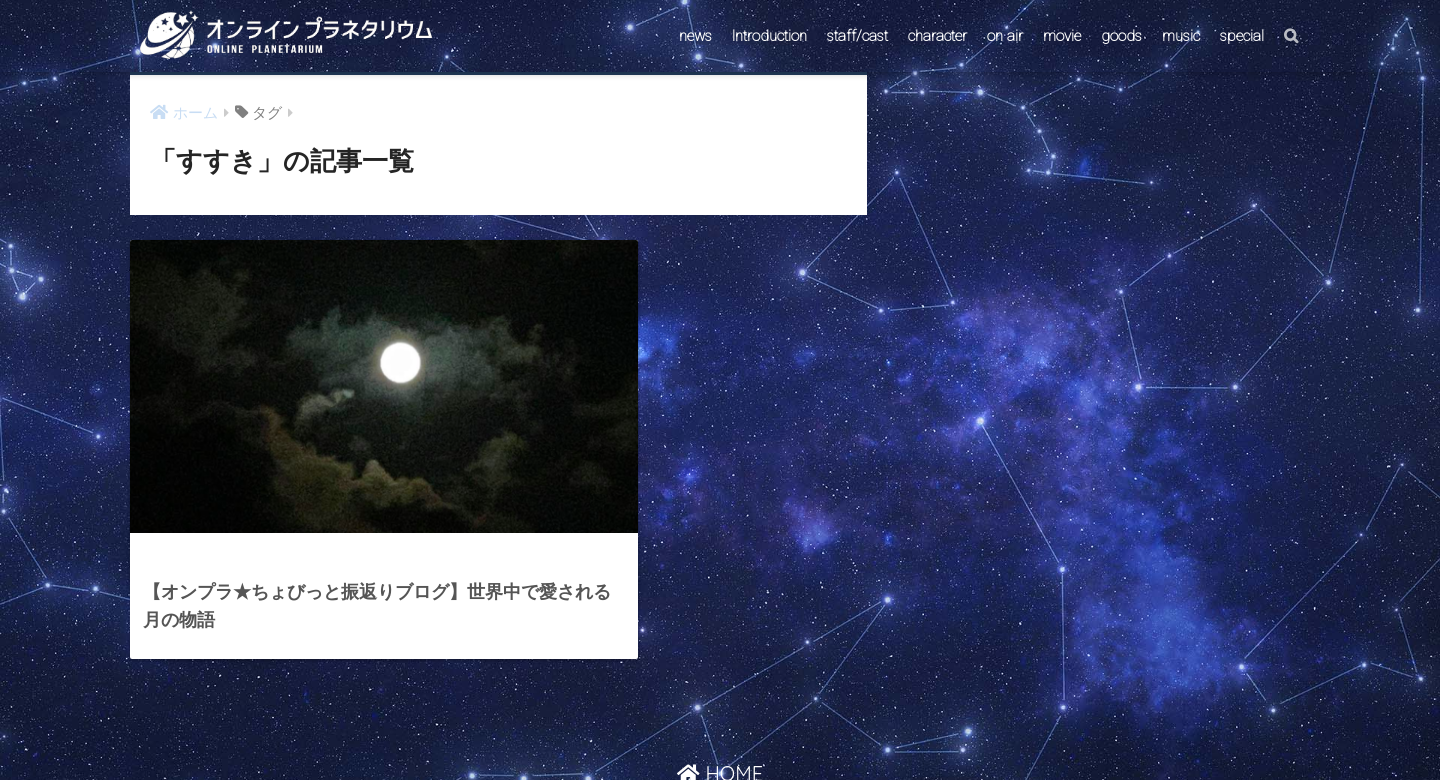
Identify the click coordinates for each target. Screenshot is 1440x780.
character (937, 36)
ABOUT (816, 726)
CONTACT (643, 726)
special (1242, 36)
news (695, 36)
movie (1062, 36)
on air (1005, 36)
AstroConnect (733, 726)
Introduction (769, 36)
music (1181, 36)
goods (1121, 36)
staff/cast (857, 36)
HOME (720, 683)
